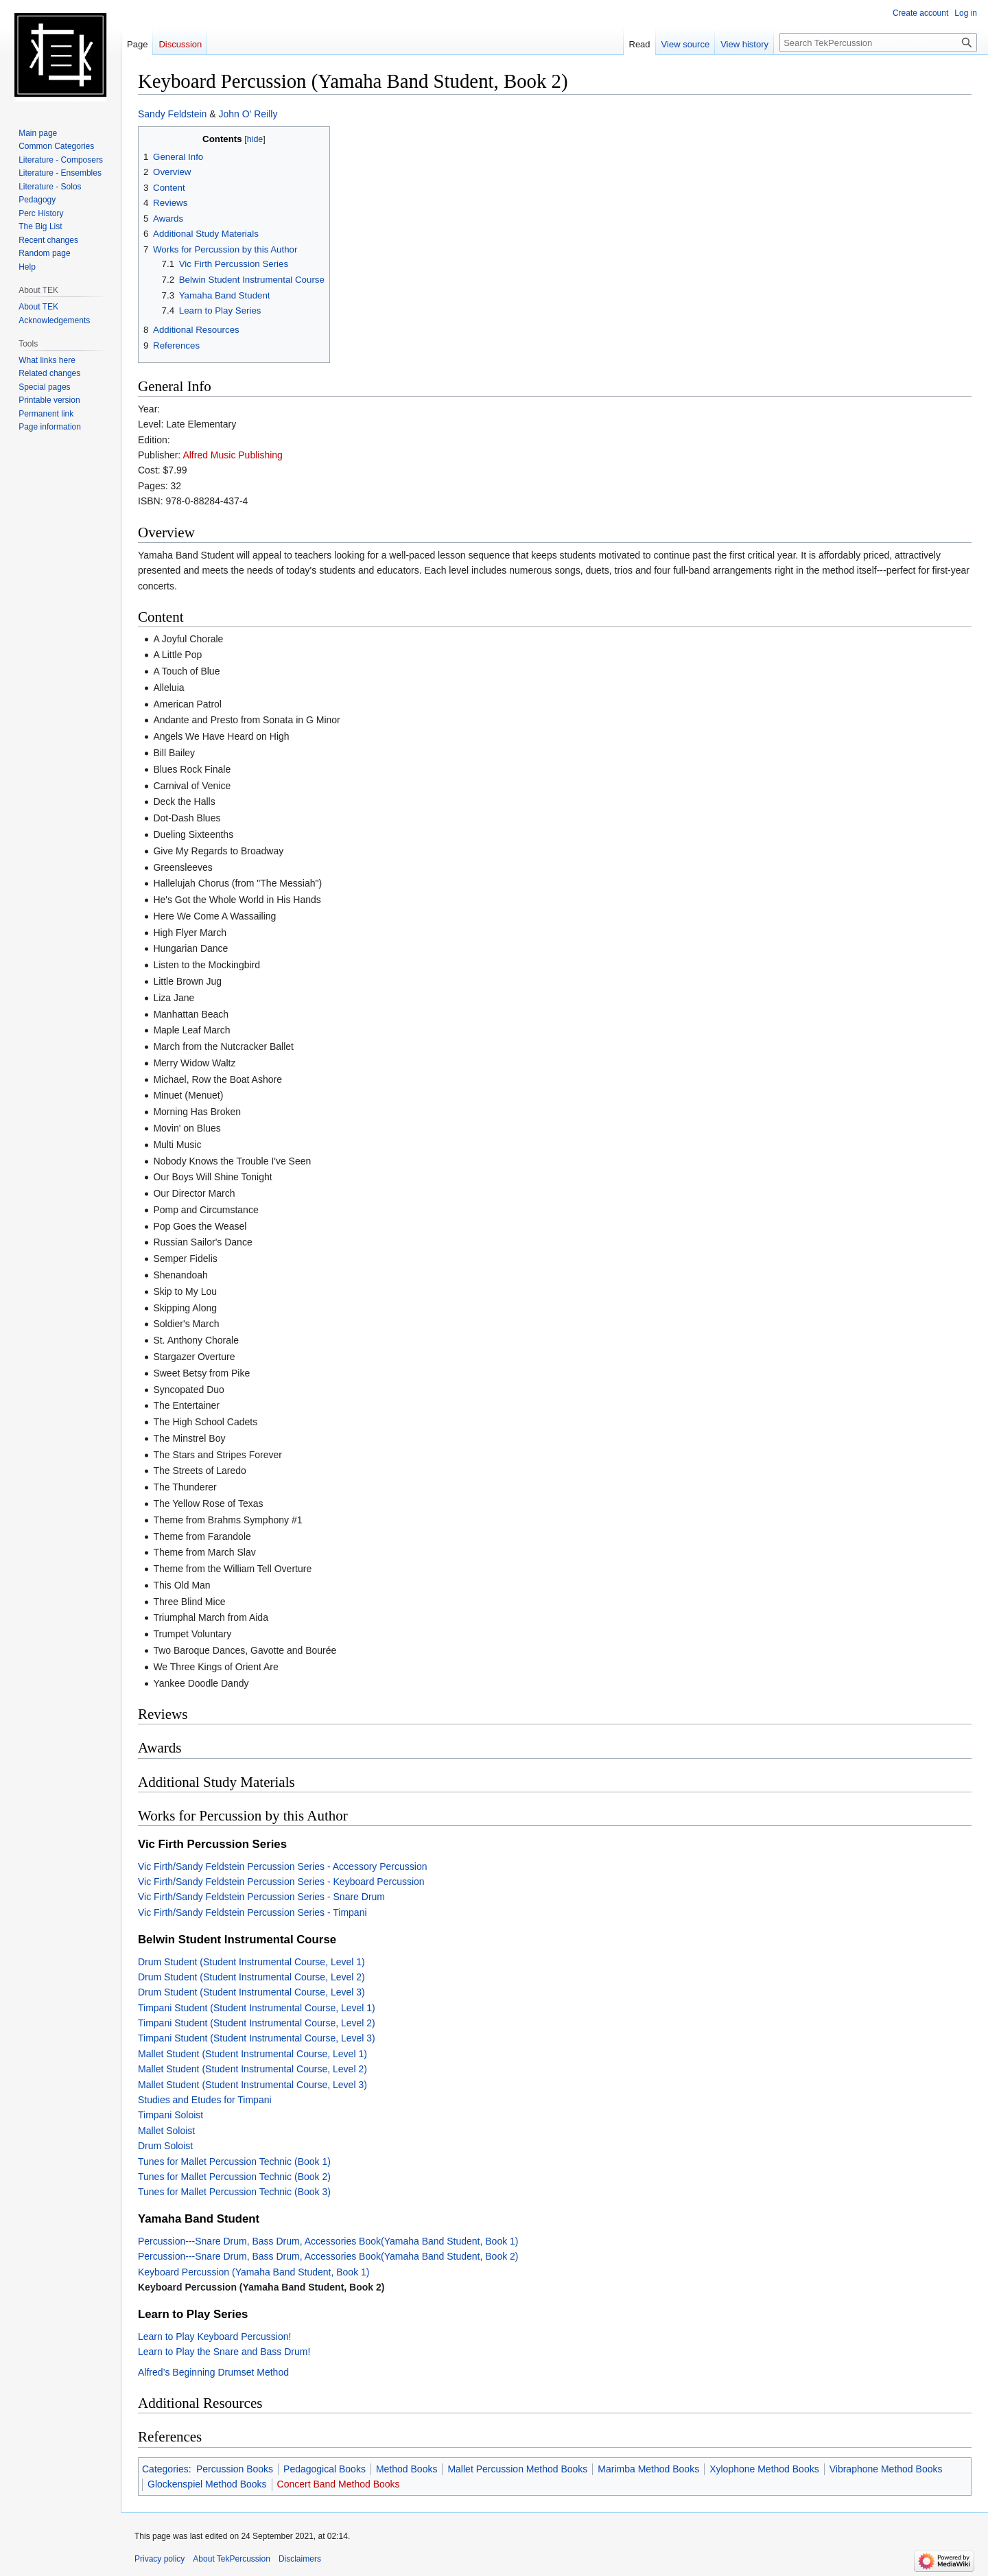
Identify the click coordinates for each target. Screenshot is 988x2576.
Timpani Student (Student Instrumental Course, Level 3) (256, 2038)
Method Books (407, 2468)
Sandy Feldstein (172, 113)
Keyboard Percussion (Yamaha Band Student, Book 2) (261, 2287)
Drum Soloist (165, 2145)
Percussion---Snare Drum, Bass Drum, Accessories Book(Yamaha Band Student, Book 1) (328, 2241)
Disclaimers (300, 2559)
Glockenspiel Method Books (207, 2484)
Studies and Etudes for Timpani (205, 2099)
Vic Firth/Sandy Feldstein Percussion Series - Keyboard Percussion (281, 1881)
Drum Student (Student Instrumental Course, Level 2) (251, 1976)
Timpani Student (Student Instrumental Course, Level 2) (256, 2022)
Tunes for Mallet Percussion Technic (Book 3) (234, 2191)
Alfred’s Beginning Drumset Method (213, 2372)
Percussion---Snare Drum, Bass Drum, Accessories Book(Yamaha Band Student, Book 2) (328, 2256)
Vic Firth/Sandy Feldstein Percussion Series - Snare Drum (261, 1896)
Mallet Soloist (166, 2130)
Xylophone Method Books (764, 2468)
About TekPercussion (231, 2559)
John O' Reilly (248, 113)
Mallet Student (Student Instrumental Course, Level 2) (252, 2068)
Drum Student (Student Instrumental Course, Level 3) (251, 1992)
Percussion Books (234, 2468)
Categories (165, 2468)
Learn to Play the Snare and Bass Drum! (224, 2351)
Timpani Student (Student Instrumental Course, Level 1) (256, 2007)
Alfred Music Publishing (233, 454)
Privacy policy (159, 2559)
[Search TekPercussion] (878, 42)
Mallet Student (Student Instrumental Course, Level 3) (252, 2084)
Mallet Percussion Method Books (517, 2468)
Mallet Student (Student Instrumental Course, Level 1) (252, 2053)
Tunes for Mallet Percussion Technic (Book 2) (234, 2176)
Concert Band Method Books (338, 2484)
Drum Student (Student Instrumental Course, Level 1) (251, 1961)
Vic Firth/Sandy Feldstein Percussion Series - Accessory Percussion (282, 1866)
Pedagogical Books (324, 2468)
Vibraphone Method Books (886, 2468)
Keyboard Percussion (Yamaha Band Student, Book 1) (254, 2272)
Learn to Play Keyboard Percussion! (214, 2336)
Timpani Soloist (170, 2114)
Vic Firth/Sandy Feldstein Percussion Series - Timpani (252, 1912)
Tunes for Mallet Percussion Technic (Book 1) (234, 2161)
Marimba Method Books (648, 2468)
